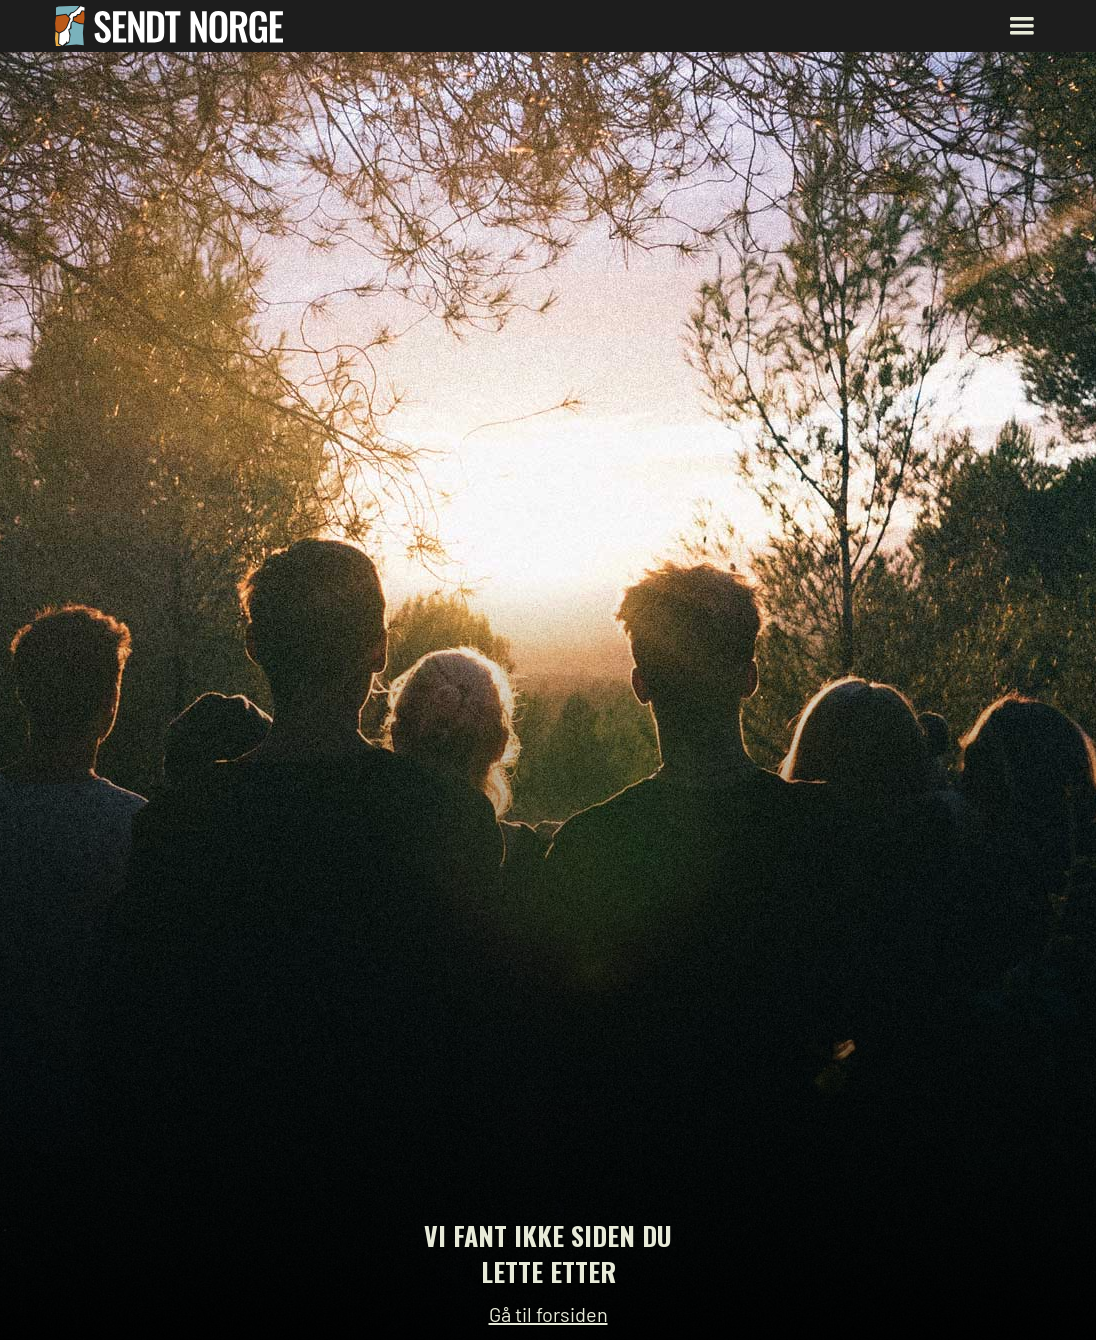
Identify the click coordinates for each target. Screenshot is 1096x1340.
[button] (1022, 26)
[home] (169, 26)
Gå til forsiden (548, 1314)
